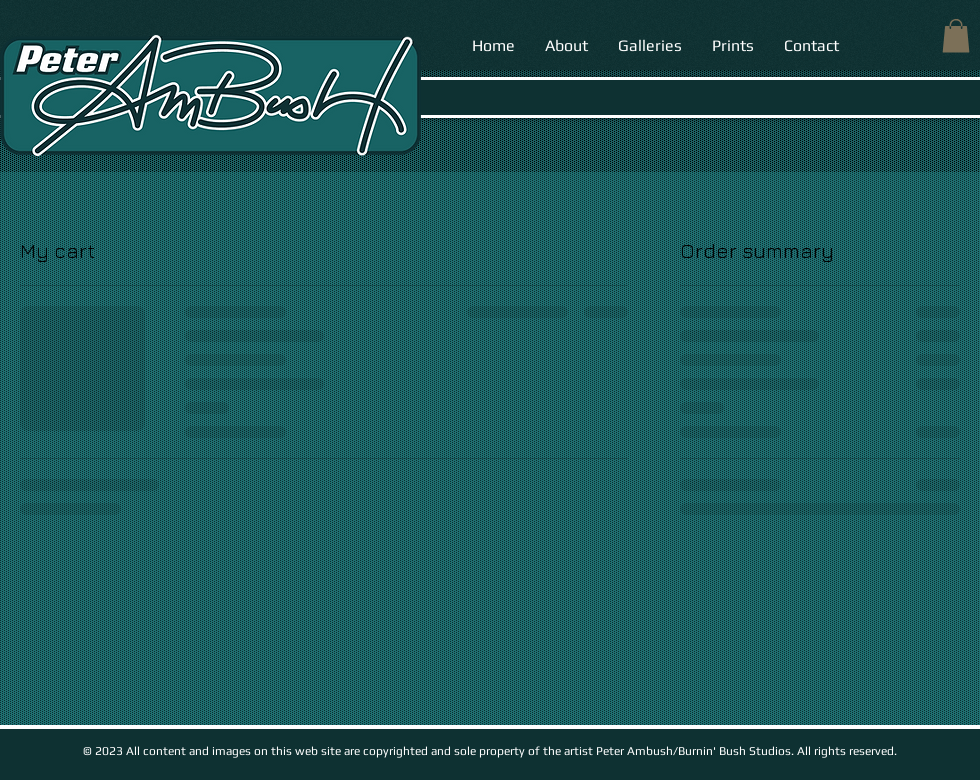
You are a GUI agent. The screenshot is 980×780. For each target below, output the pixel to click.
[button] (956, 35)
